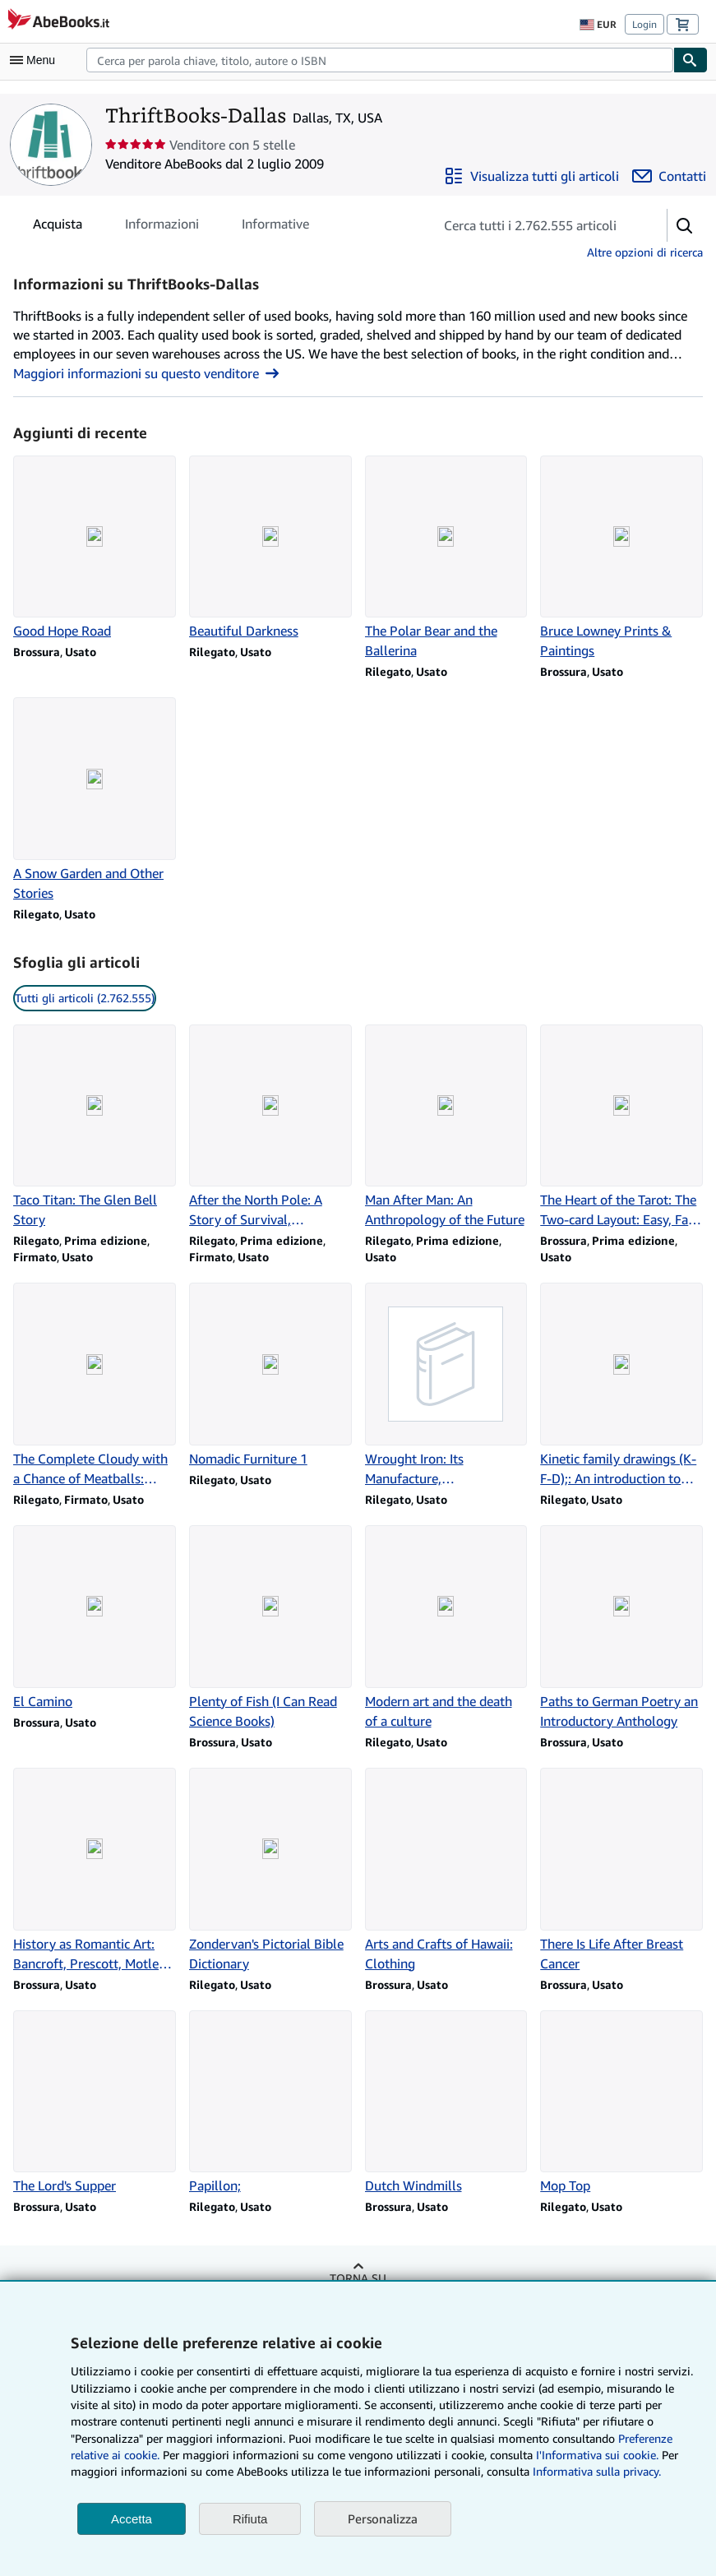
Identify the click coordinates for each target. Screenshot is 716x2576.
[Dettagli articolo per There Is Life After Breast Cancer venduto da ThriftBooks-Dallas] (621, 1870)
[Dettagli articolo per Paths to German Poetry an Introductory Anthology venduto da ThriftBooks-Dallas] (621, 1628)
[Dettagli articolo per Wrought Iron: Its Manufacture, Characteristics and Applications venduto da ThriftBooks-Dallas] (446, 1385)
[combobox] (379, 60)
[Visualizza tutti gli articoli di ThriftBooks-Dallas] (531, 176)
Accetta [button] (131, 2519)
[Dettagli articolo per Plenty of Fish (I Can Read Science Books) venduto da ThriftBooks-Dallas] (270, 1628)
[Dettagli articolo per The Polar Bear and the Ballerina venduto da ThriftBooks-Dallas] (446, 558)
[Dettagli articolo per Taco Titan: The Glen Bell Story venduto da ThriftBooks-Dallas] (94, 1127)
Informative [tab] (275, 226)
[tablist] (171, 223)
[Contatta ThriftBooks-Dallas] (669, 176)
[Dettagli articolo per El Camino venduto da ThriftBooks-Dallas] (94, 1618)
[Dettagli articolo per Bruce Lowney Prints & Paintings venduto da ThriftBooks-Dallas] (621, 558)
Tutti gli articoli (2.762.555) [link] (85, 998)
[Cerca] (690, 60)
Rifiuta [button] (250, 2519)
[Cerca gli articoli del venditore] (534, 225)
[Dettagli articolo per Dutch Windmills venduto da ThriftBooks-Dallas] (446, 2103)
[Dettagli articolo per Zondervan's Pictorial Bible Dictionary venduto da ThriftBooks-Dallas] (270, 1870)
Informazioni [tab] (162, 226)
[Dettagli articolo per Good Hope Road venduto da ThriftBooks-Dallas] (94, 548)
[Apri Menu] (36, 60)
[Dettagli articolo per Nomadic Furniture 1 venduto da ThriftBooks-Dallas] (270, 1375)
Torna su (358, 2278)
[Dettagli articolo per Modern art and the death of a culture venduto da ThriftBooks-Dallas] (446, 1628)
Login (644, 24)
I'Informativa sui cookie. (597, 2455)
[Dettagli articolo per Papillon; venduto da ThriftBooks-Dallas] (270, 2103)
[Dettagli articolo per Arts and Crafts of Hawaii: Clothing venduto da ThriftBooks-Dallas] (446, 1870)
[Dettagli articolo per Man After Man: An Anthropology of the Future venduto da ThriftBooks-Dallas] (446, 1127)
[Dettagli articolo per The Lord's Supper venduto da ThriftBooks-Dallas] (94, 2103)
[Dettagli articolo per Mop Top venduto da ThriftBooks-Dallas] (621, 2103)
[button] (685, 225)
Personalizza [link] (383, 2518)
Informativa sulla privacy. (597, 2471)
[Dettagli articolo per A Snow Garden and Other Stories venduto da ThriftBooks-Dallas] (94, 800)
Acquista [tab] (57, 226)
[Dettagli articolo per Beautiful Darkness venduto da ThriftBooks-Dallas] (270, 548)
